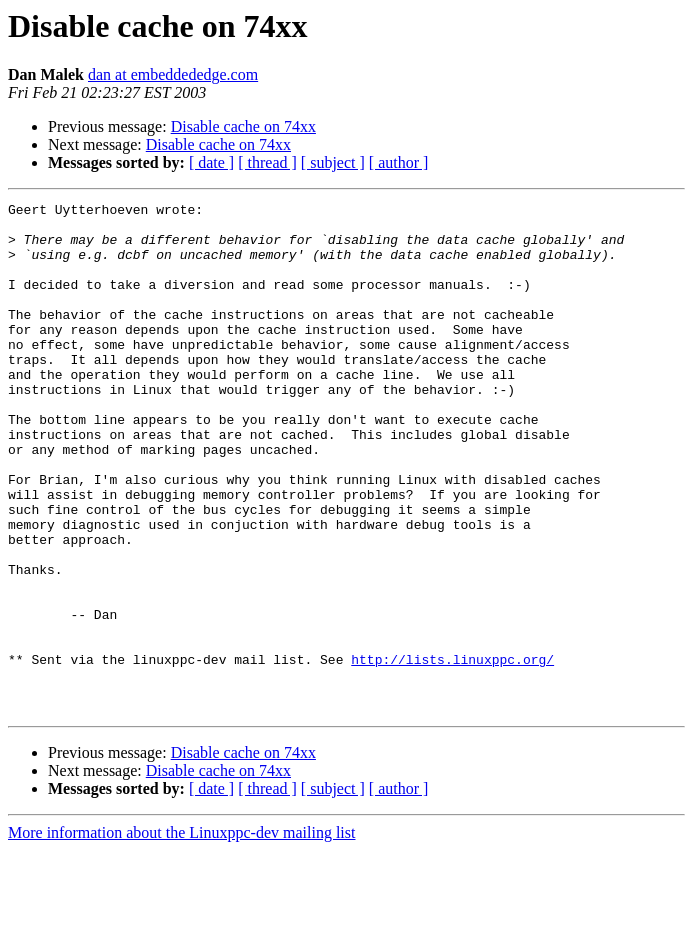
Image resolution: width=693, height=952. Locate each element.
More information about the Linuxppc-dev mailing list (181, 934)
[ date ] (211, 162)
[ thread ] (267, 162)
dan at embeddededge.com (173, 74)
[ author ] (399, 162)
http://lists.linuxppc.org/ (452, 752)
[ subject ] (333, 162)
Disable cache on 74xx (243, 126)
